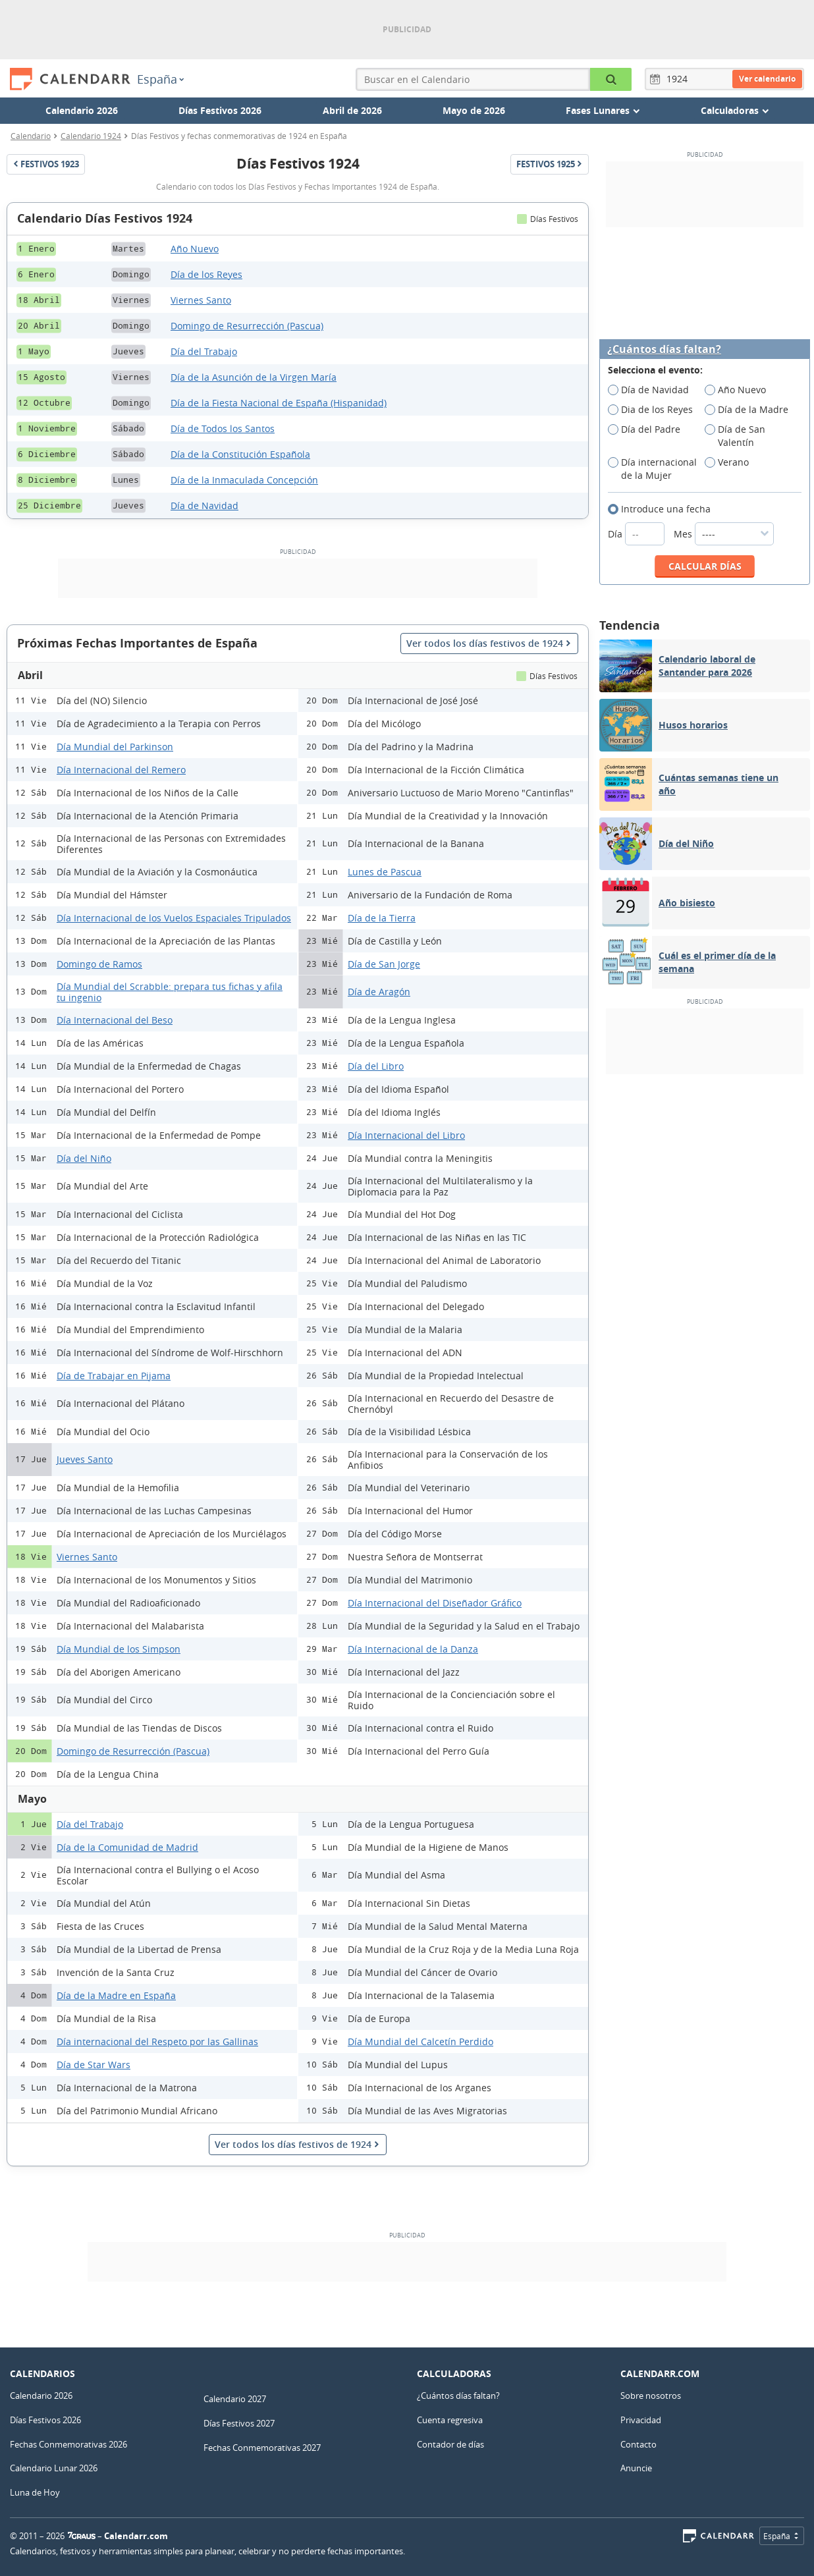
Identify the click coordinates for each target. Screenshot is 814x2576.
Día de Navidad (204, 505)
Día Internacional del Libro (406, 1135)
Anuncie (636, 2468)
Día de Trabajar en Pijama (114, 1375)
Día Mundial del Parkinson (115, 746)
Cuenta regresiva (450, 2420)
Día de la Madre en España (116, 1995)
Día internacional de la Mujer (652, 469)
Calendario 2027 (235, 2399)
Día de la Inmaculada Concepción (244, 480)
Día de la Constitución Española (240, 454)
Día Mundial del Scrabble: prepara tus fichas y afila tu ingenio (170, 992)
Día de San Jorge (384, 964)
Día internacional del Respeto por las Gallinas (157, 2041)
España (160, 79)
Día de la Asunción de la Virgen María (254, 377)
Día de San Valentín (735, 436)
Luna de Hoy (35, 2492)
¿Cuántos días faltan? (664, 349)
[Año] (679, 79)
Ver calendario (767, 78)
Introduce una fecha (663, 509)
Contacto (638, 2444)
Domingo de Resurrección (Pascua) (247, 325)
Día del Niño (84, 1158)
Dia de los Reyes (654, 409)
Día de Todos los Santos (223, 428)
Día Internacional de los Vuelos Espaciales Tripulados (174, 918)
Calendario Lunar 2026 (53, 2468)
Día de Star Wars (93, 2064)
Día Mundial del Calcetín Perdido (420, 2041)
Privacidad (640, 2420)
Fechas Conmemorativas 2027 (262, 2447)
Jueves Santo (85, 1459)
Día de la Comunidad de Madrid (127, 1847)
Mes (724, 534)
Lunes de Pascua (384, 871)
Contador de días (450, 2444)
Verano (731, 462)
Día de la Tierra (382, 918)
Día (637, 534)
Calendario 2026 (81, 110)
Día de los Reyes (206, 274)
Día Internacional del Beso (115, 1020)
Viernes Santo (201, 300)
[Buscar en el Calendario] (611, 79)
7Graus (81, 2536)
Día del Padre (648, 429)
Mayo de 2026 (474, 110)
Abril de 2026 (352, 110)
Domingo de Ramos (99, 964)
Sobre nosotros (650, 2395)
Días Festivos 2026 (219, 110)
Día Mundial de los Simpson (118, 1649)
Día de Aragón (379, 991)
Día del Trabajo (204, 351)
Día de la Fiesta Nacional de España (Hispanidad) (279, 403)
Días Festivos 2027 (239, 2423)
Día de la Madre (751, 409)
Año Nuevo (195, 248)
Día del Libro (376, 1066)
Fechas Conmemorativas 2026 (68, 2444)
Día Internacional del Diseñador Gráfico (435, 1603)
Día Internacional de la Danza (413, 1649)
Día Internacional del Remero (121, 769)
